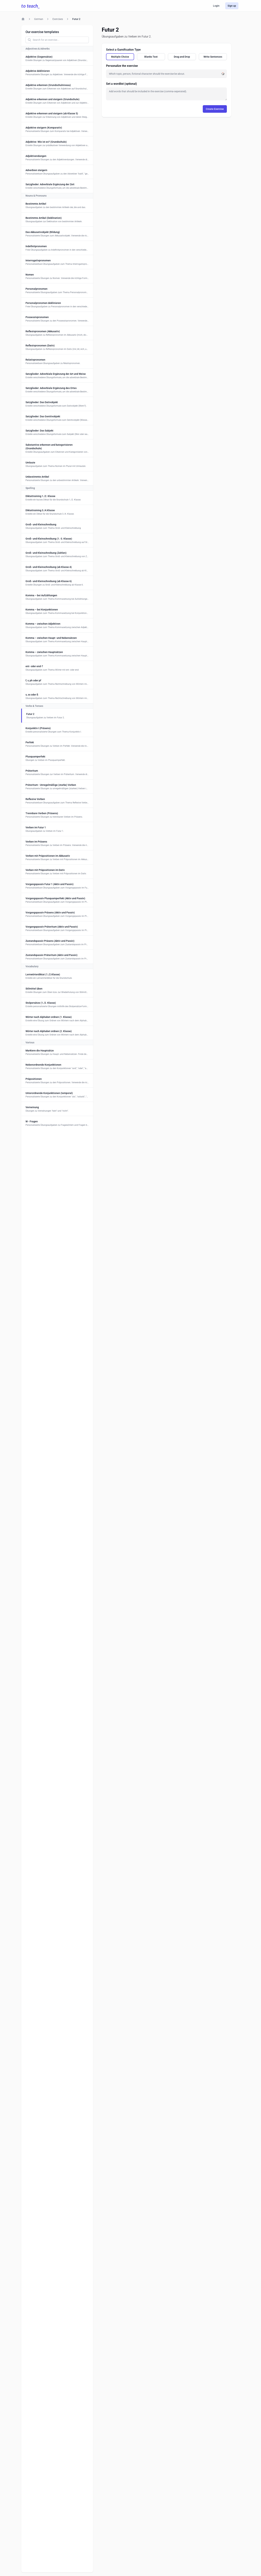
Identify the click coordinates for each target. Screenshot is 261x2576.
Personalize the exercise (122, 65)
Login (216, 5)
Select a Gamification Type (123, 49)
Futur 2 (76, 19)
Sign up (232, 5)
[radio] (120, 56)
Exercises (57, 19)
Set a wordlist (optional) (121, 83)
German (38, 19)
